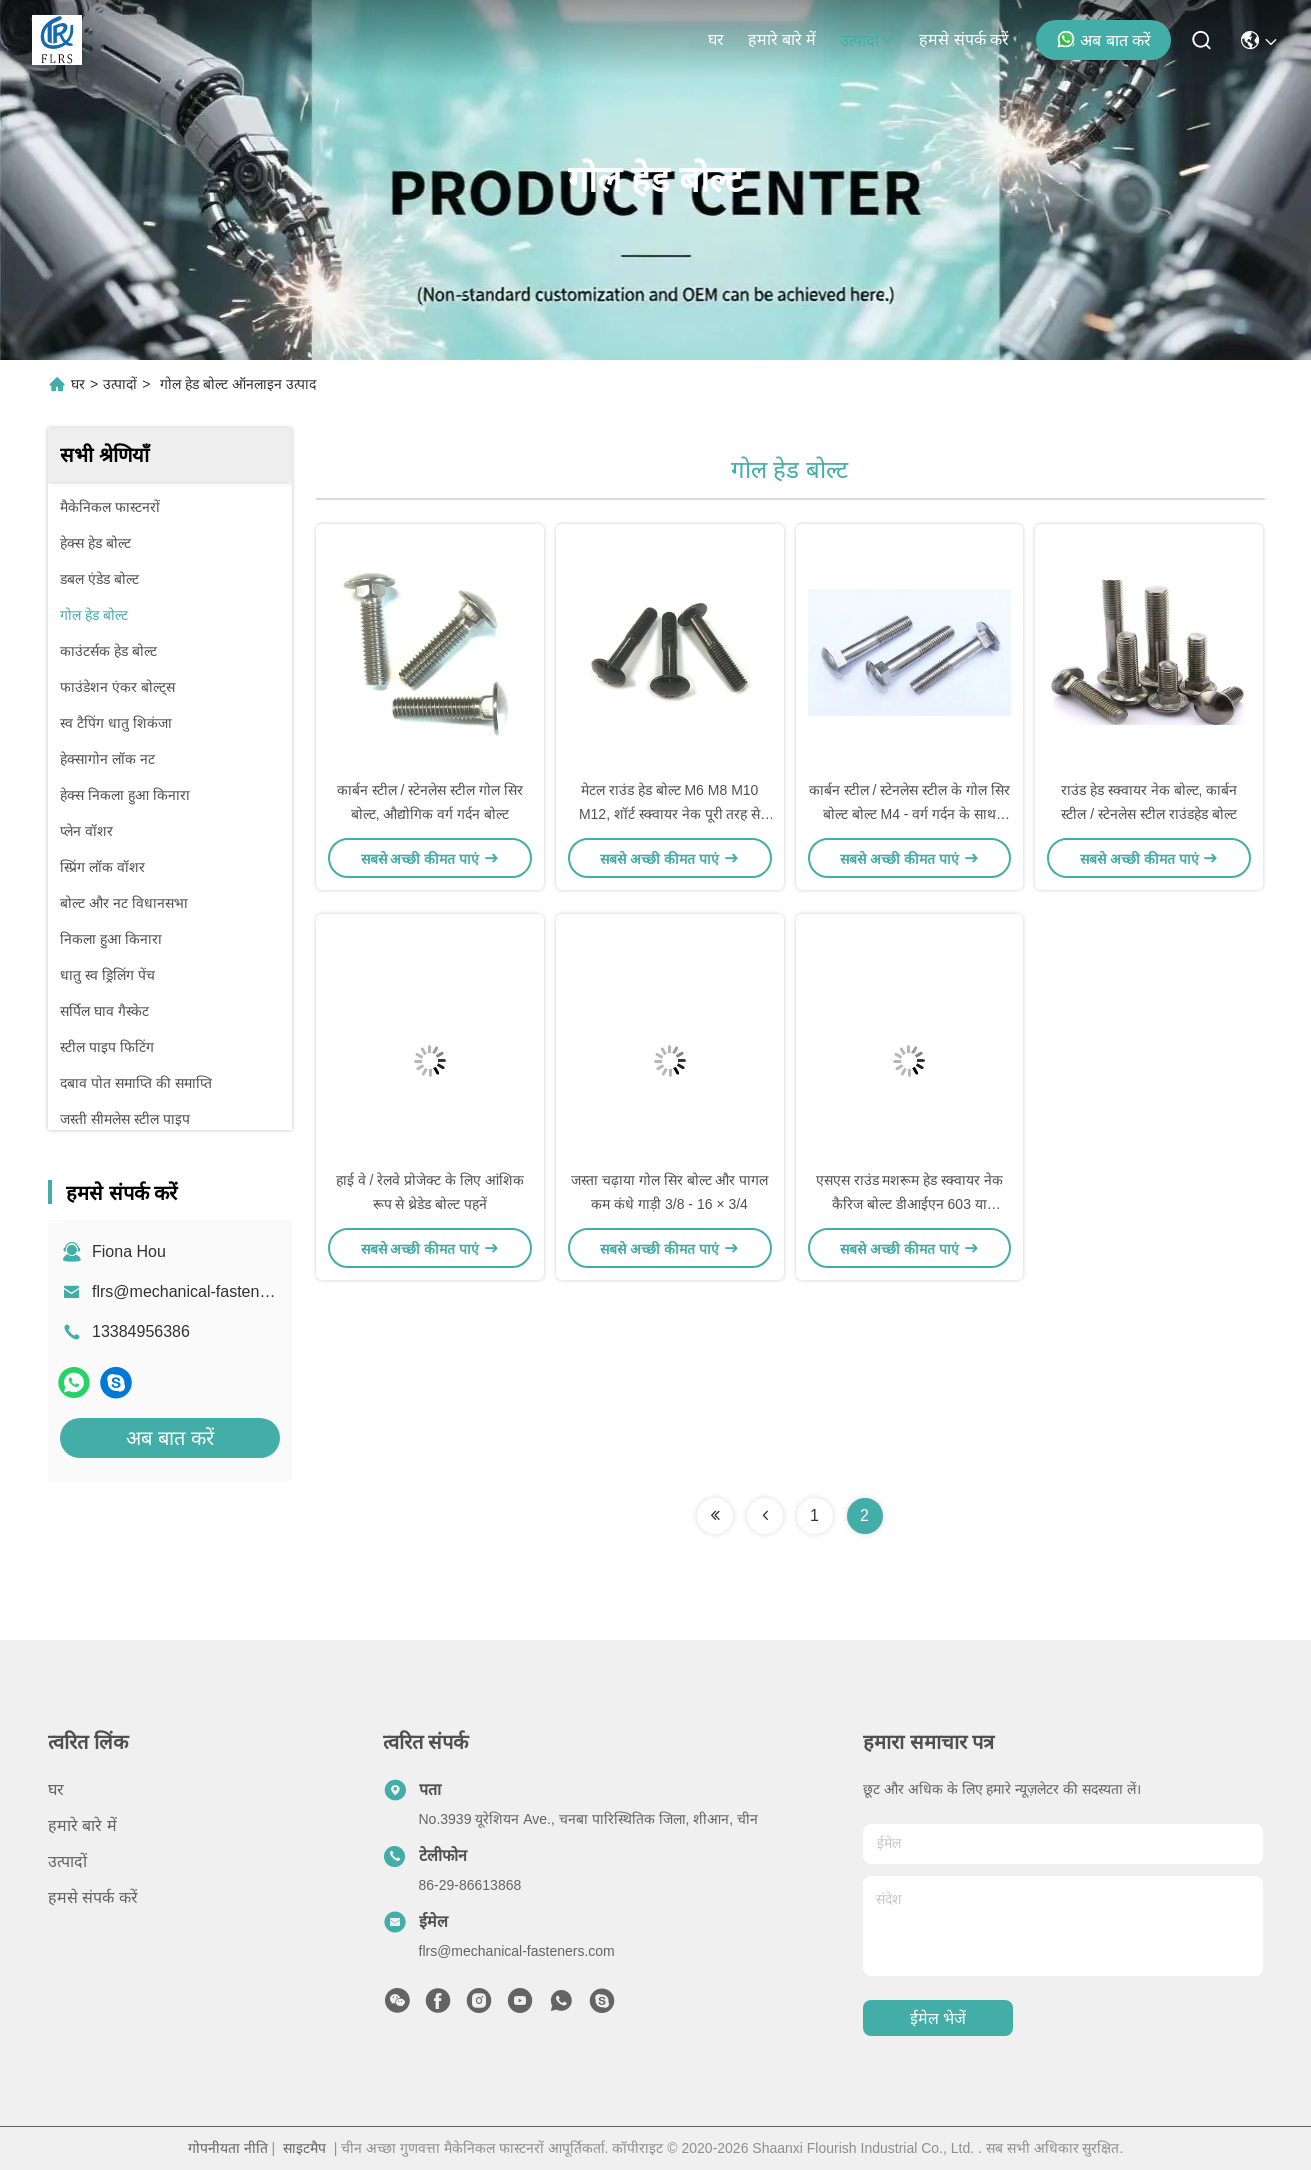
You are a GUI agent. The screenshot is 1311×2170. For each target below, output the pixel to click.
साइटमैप (304, 2148)
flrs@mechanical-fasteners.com (204, 1291)
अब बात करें (1103, 39)
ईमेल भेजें (938, 2018)
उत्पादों (867, 40)
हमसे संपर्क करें (964, 39)
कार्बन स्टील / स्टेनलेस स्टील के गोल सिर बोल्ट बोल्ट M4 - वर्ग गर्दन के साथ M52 (909, 814)
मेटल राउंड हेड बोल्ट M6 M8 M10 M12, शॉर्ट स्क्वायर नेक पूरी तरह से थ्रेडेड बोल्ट (669, 814)
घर (716, 39)
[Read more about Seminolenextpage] (715, 1516)
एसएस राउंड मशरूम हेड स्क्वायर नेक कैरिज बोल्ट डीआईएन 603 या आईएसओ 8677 (909, 1204)
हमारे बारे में (782, 39)
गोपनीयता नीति (228, 2148)
